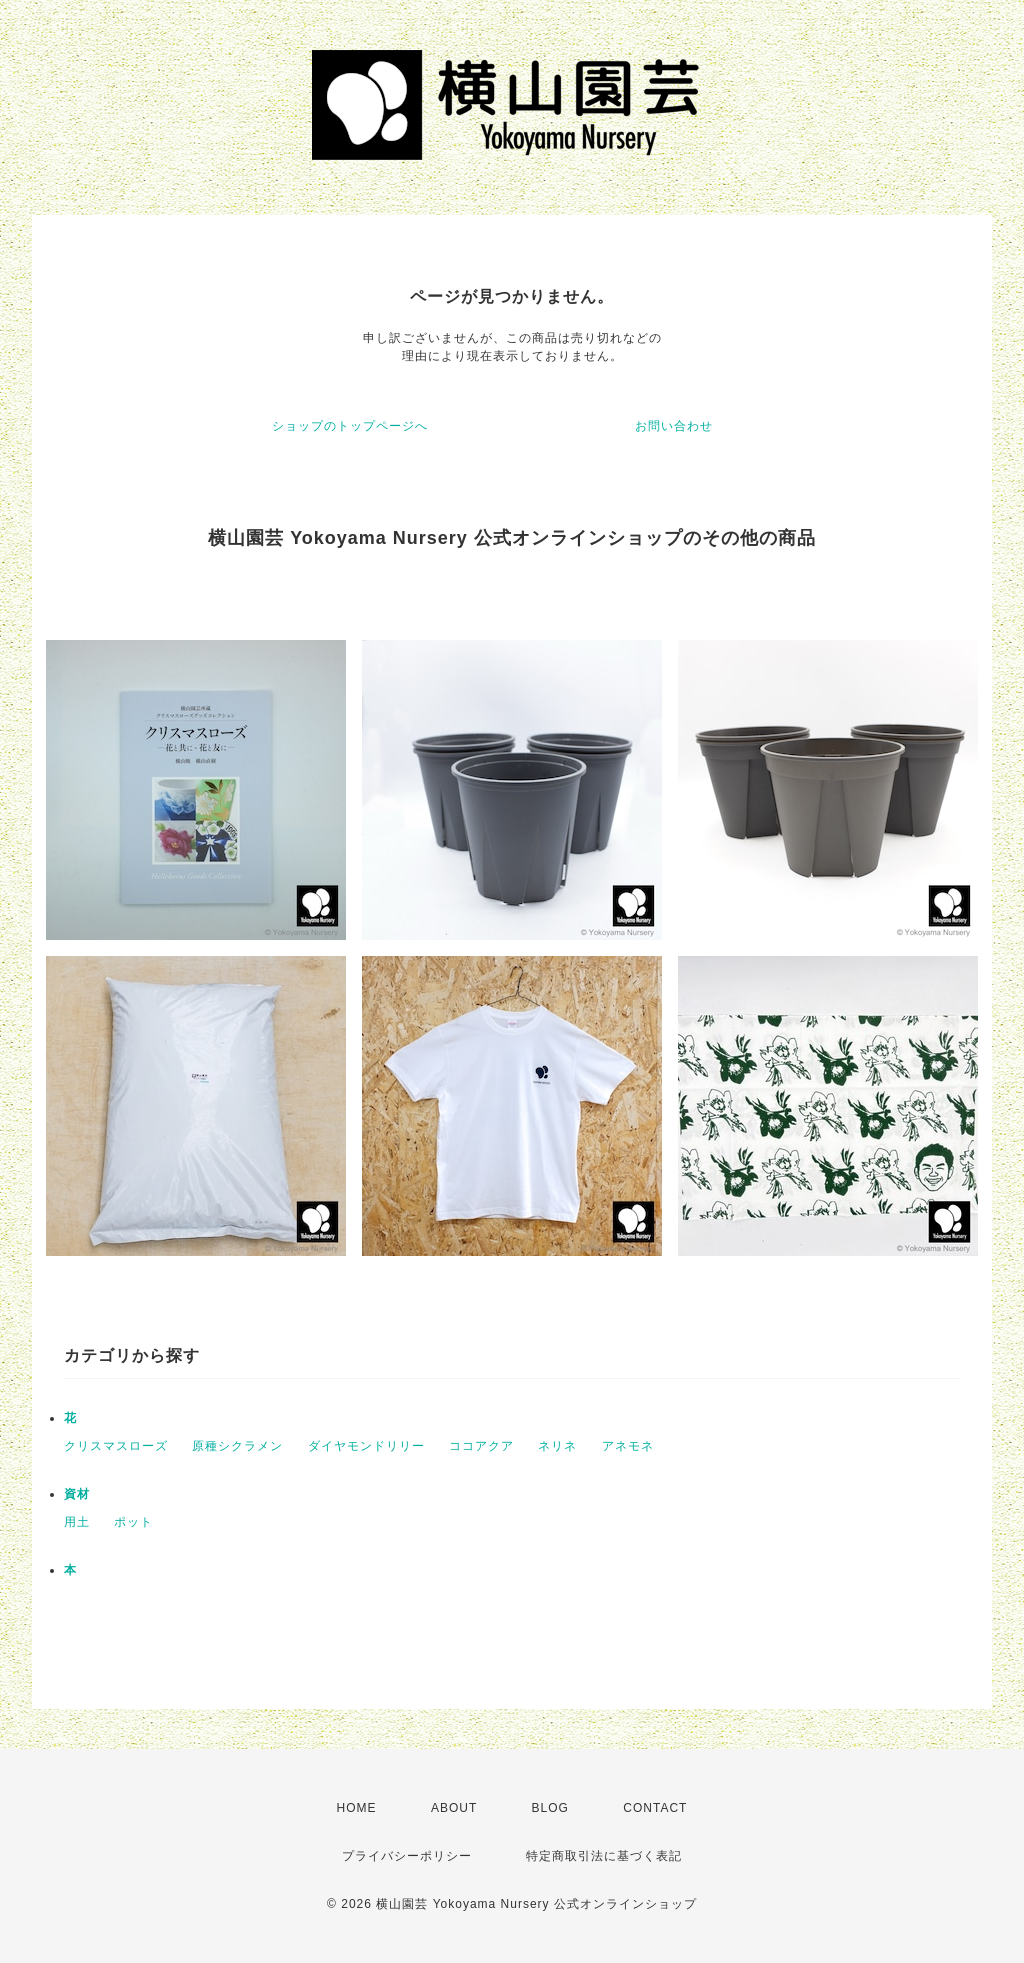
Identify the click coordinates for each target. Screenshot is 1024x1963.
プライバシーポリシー (407, 1856)
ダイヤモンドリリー (366, 1446)
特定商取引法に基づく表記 (604, 1856)
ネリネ (557, 1446)
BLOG (550, 1808)
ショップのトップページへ (350, 426)
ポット (133, 1522)
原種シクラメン (237, 1446)
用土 (77, 1522)
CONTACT (655, 1808)
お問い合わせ (674, 426)
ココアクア (481, 1446)
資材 (77, 1494)
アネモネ (628, 1446)
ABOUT (454, 1808)
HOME (357, 1808)
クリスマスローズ (116, 1446)
